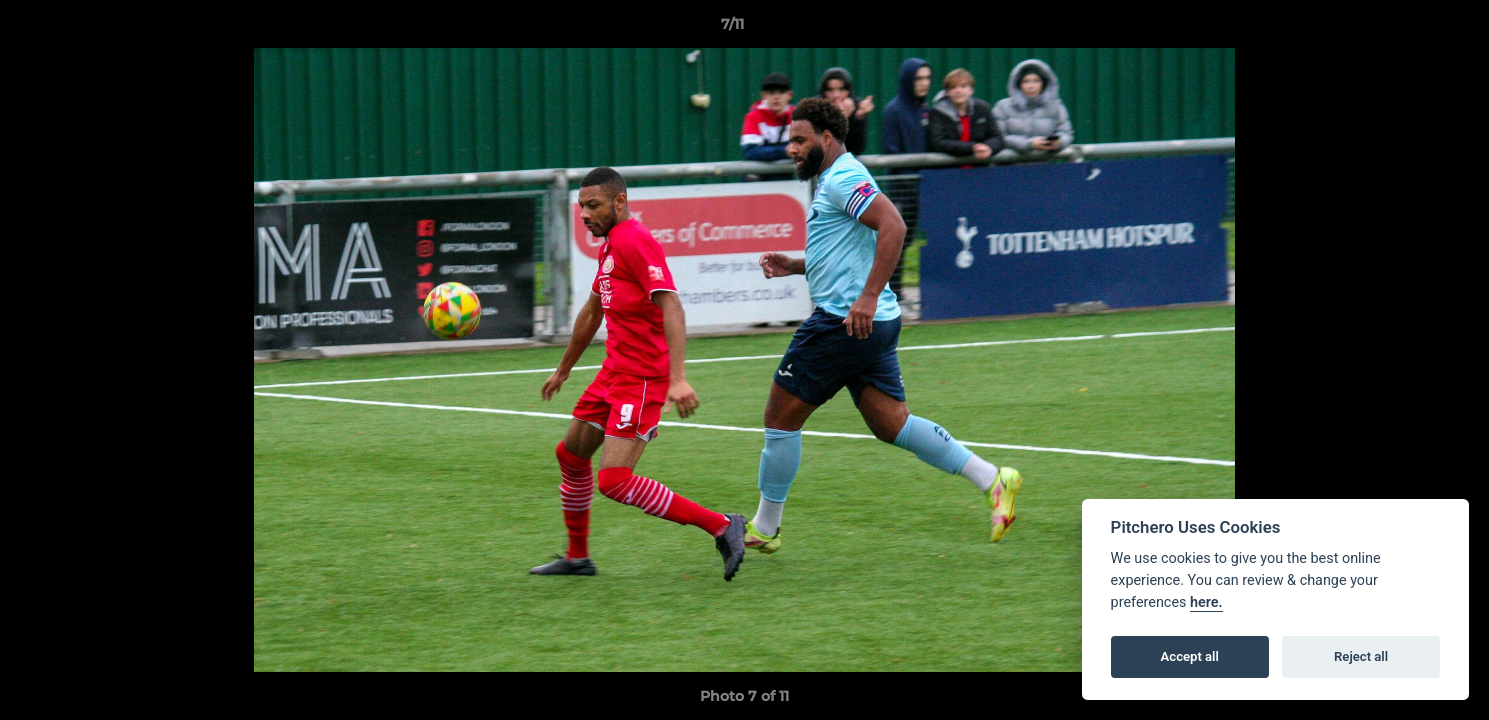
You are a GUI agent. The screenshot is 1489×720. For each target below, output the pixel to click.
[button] (1405, 29)
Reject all (1361, 656)
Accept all (1190, 656)
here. (1206, 602)
